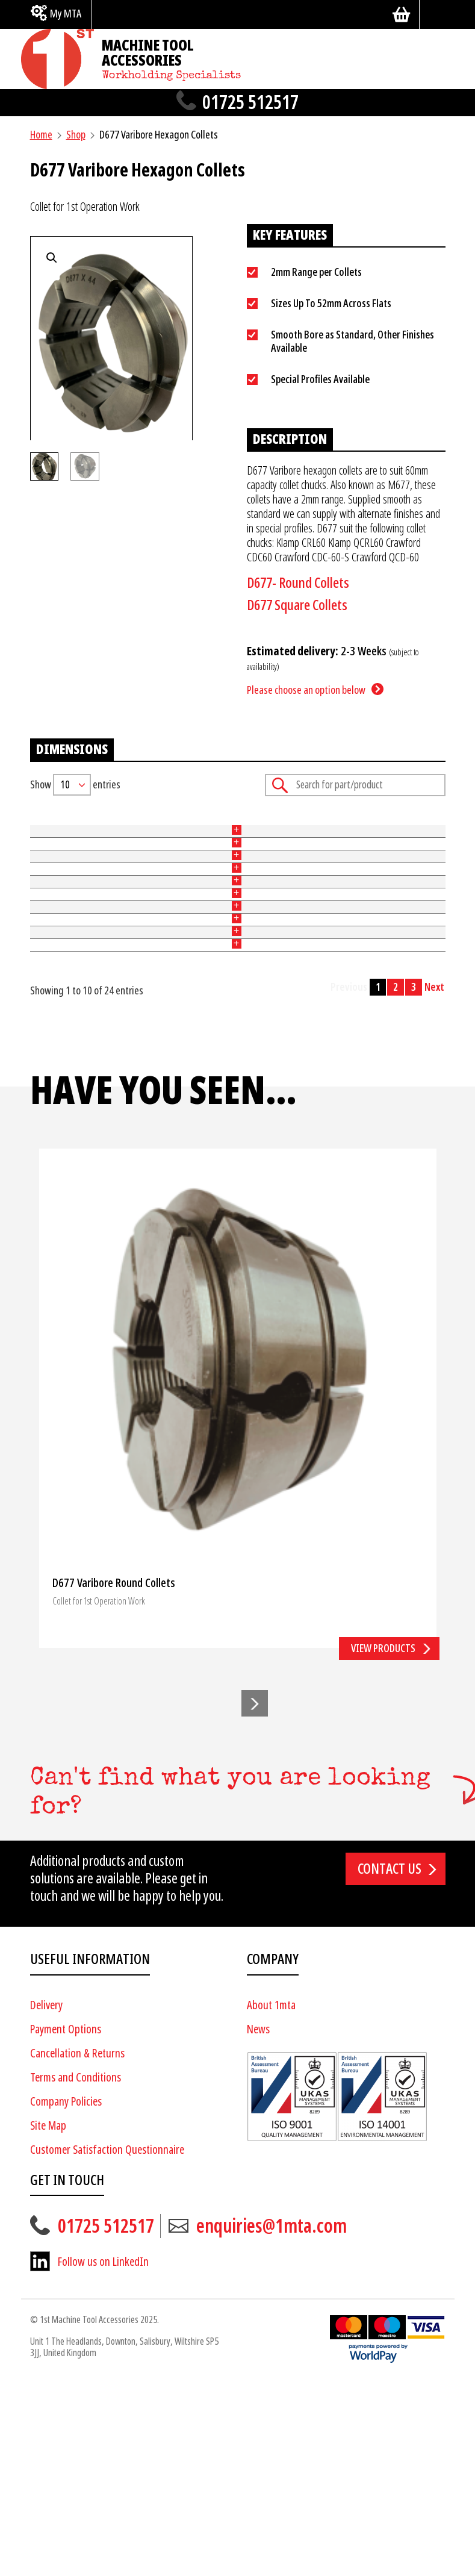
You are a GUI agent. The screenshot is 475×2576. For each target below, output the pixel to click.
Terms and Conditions (75, 2271)
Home (41, 134)
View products (383, 1842)
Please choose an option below (306, 690)
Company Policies (66, 2295)
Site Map (48, 2319)
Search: (355, 785)
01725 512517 (250, 102)
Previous (349, 1180)
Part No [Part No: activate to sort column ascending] (45, 825)
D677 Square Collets (297, 605)
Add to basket (406, 901)
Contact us (389, 2063)
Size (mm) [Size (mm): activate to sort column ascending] (131, 825)
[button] (254, 1897)
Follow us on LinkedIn (103, 2456)
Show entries (75, 785)
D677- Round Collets (298, 583)
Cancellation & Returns (77, 2247)
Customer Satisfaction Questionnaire (107, 2343)
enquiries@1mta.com (271, 2420)
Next (434, 1180)
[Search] (437, 14)
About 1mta (271, 2198)
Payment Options (65, 2222)
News (258, 2222)
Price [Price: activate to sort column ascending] (289, 825)
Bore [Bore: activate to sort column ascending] (216, 825)
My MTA (65, 13)
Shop (75, 134)
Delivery (46, 2198)
